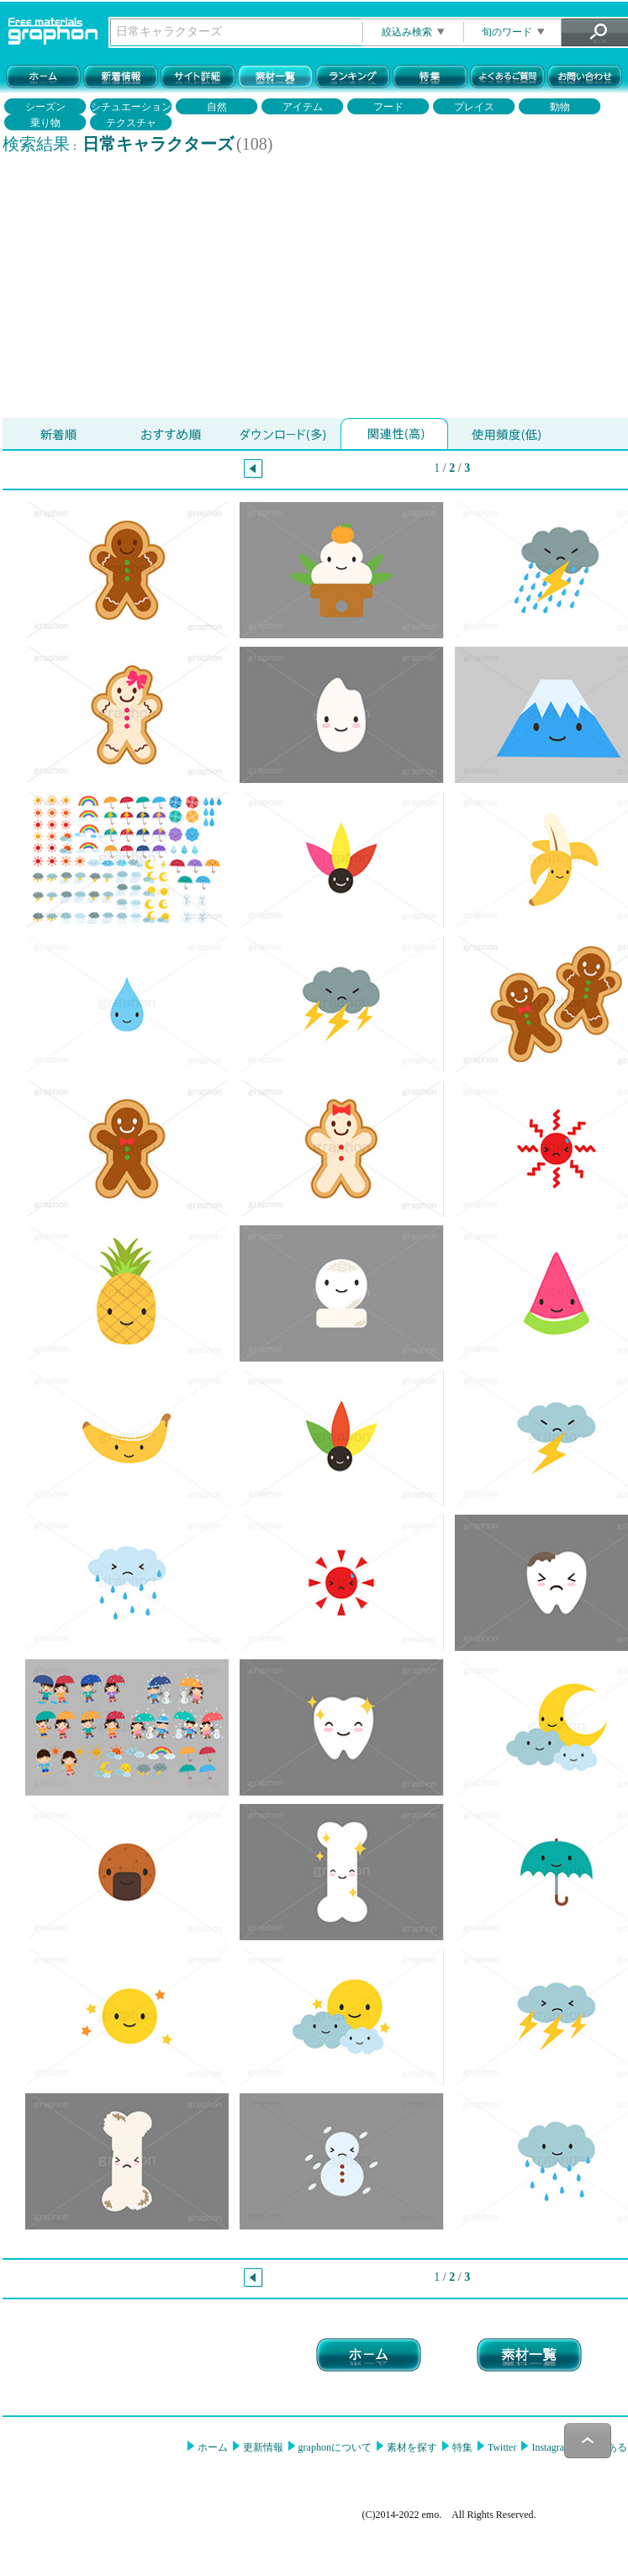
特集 (461, 2447)
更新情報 (261, 2447)
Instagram (550, 2447)
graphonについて (334, 2447)
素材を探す (410, 2447)
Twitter (500, 2447)
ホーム (211, 2447)
